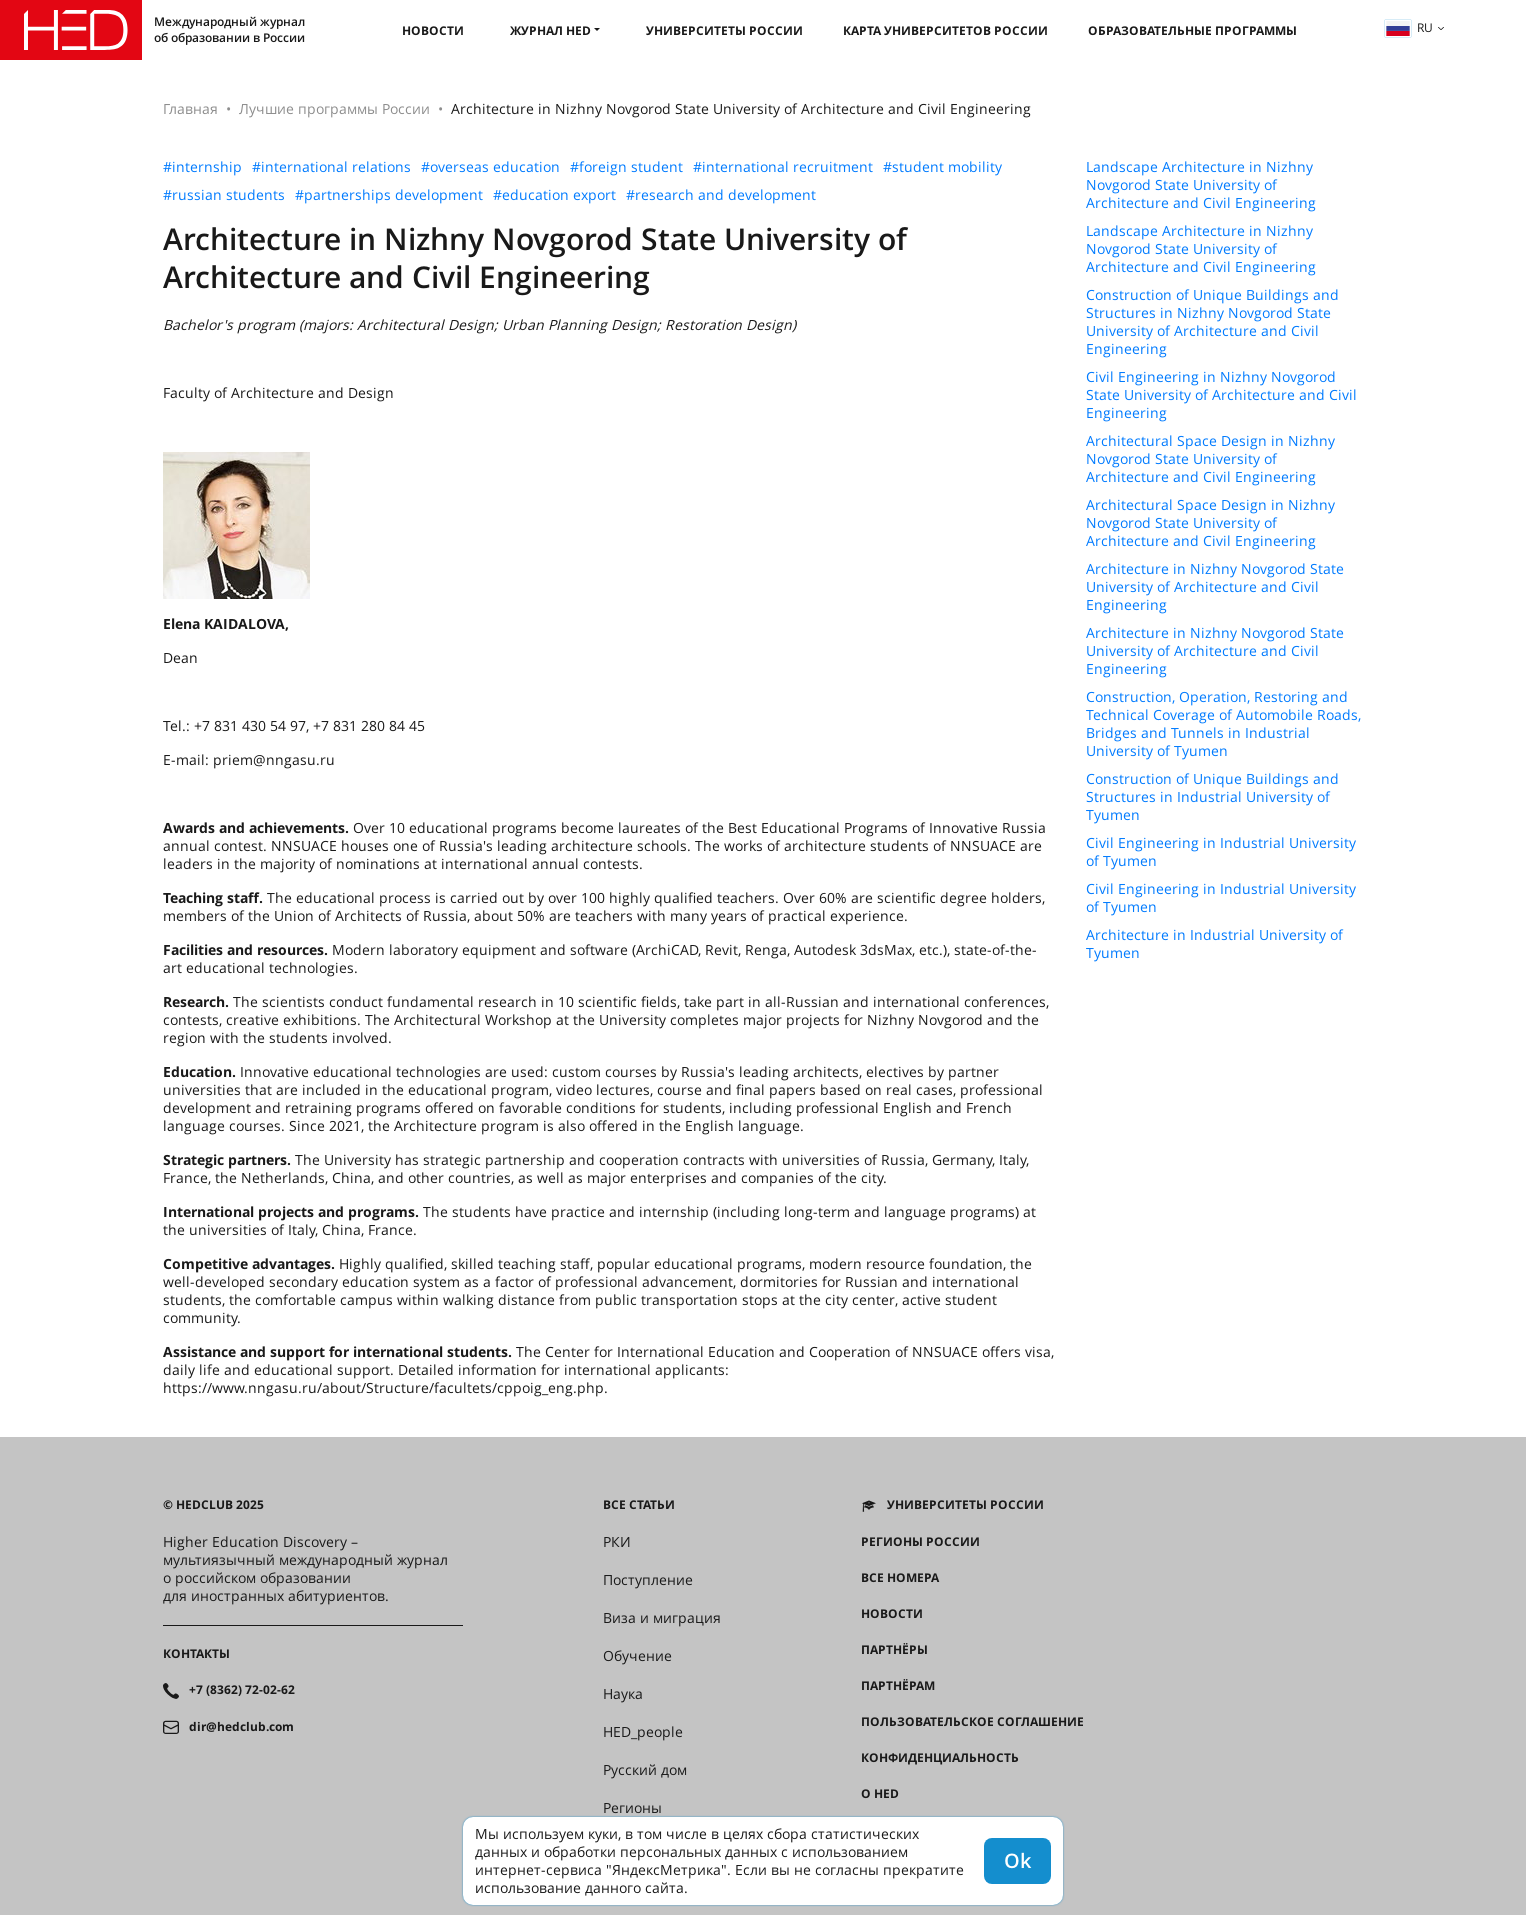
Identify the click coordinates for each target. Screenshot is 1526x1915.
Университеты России (724, 30)
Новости (433, 30)
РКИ (617, 1542)
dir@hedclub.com (241, 1727)
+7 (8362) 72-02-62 (242, 1690)
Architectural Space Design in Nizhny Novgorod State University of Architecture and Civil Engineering (1210, 459)
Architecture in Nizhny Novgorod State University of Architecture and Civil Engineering (1215, 587)
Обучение (637, 1656)
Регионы (632, 1808)
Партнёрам (898, 1686)
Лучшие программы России (334, 108)
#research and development (721, 195)
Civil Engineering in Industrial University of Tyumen (1221, 852)
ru (1409, 27)
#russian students (224, 195)
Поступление (648, 1580)
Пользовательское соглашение (972, 1722)
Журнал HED (550, 30)
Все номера (900, 1578)
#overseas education (490, 167)
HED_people (643, 1732)
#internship (202, 167)
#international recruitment (783, 167)
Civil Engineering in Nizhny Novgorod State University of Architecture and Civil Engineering (1221, 395)
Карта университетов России (945, 30)
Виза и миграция (662, 1618)
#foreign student (626, 167)
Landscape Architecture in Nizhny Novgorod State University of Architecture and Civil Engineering (1201, 185)
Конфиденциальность (940, 1758)
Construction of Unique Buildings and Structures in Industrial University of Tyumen (1212, 797)
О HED (880, 1794)
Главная (190, 108)
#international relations (331, 167)
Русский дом (645, 1770)
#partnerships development (389, 195)
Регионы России (920, 1542)
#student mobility (942, 167)
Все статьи (639, 1505)
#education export (554, 195)
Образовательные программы (1192, 30)
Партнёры (894, 1650)
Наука (623, 1694)
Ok (1017, 1860)
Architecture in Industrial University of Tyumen (1214, 944)
